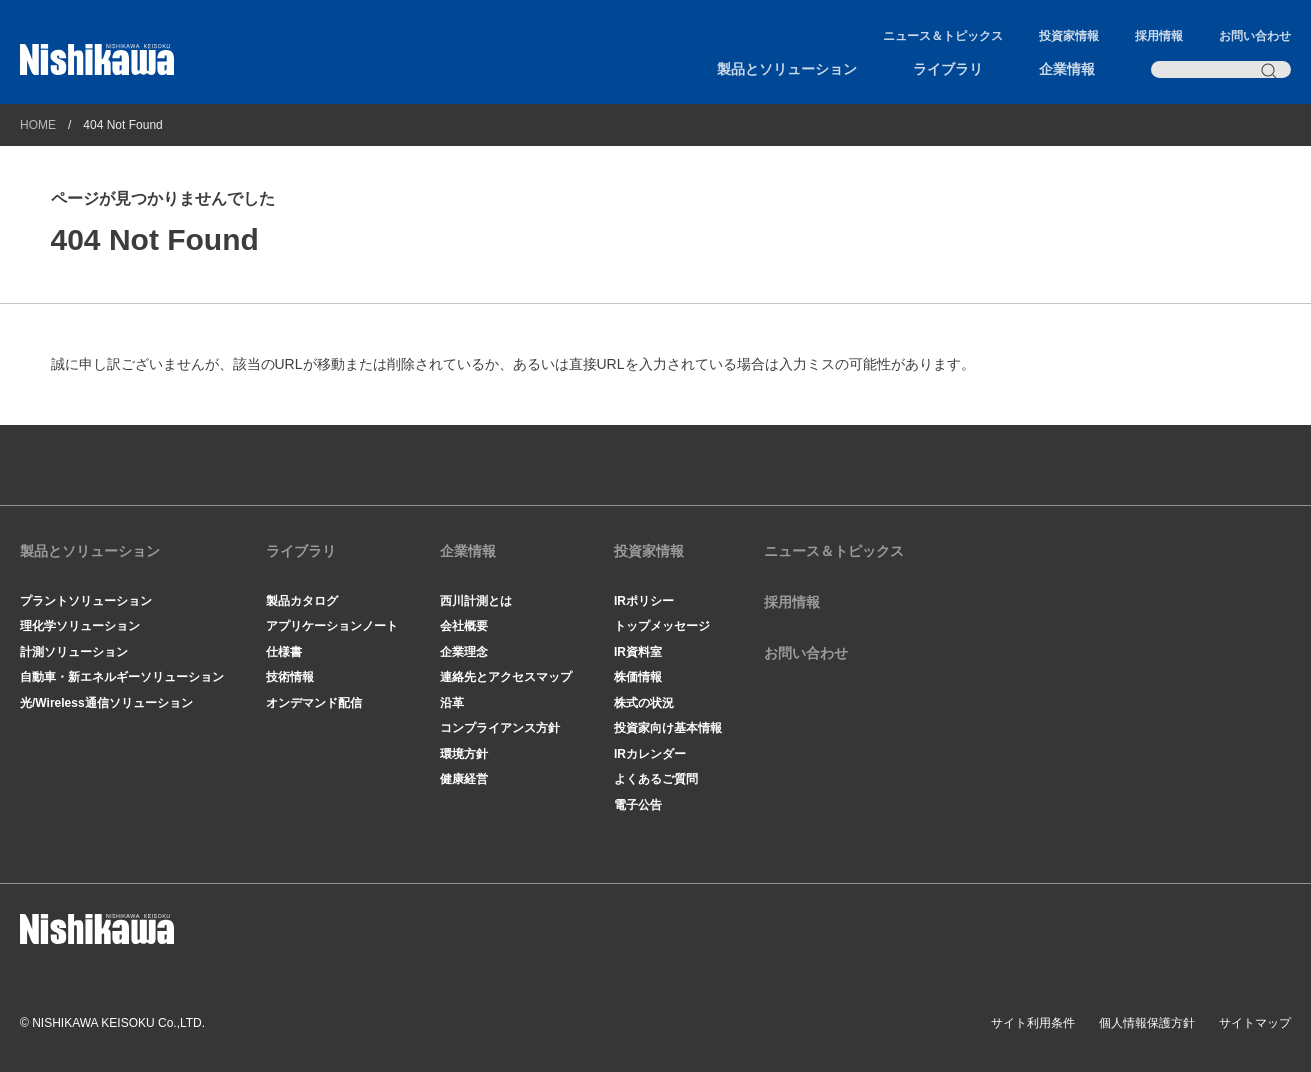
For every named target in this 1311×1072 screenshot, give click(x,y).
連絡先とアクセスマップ (506, 677)
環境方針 (464, 754)
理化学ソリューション (80, 626)
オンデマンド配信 (314, 703)
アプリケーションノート (332, 626)
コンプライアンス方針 (500, 728)
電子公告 (638, 805)
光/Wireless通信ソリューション (106, 703)
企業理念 (464, 652)
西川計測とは (476, 601)
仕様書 (284, 652)
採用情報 (1159, 36)
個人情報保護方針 (1147, 1023)
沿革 (452, 703)
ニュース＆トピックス (943, 36)
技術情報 (290, 677)
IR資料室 (638, 652)
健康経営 (464, 779)
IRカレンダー (650, 754)
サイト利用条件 (1033, 1023)
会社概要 (464, 626)
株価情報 (638, 677)
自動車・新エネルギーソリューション (122, 677)
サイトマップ (1255, 1023)
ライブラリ (948, 69)
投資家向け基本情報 (668, 728)
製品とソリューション (787, 69)
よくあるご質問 (656, 779)
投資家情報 (1069, 36)
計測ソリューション (74, 652)
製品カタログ (302, 601)
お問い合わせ (1255, 36)
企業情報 (1067, 69)
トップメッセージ (662, 626)
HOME (38, 125)
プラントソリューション (86, 601)
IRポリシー (644, 601)
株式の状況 (644, 703)
